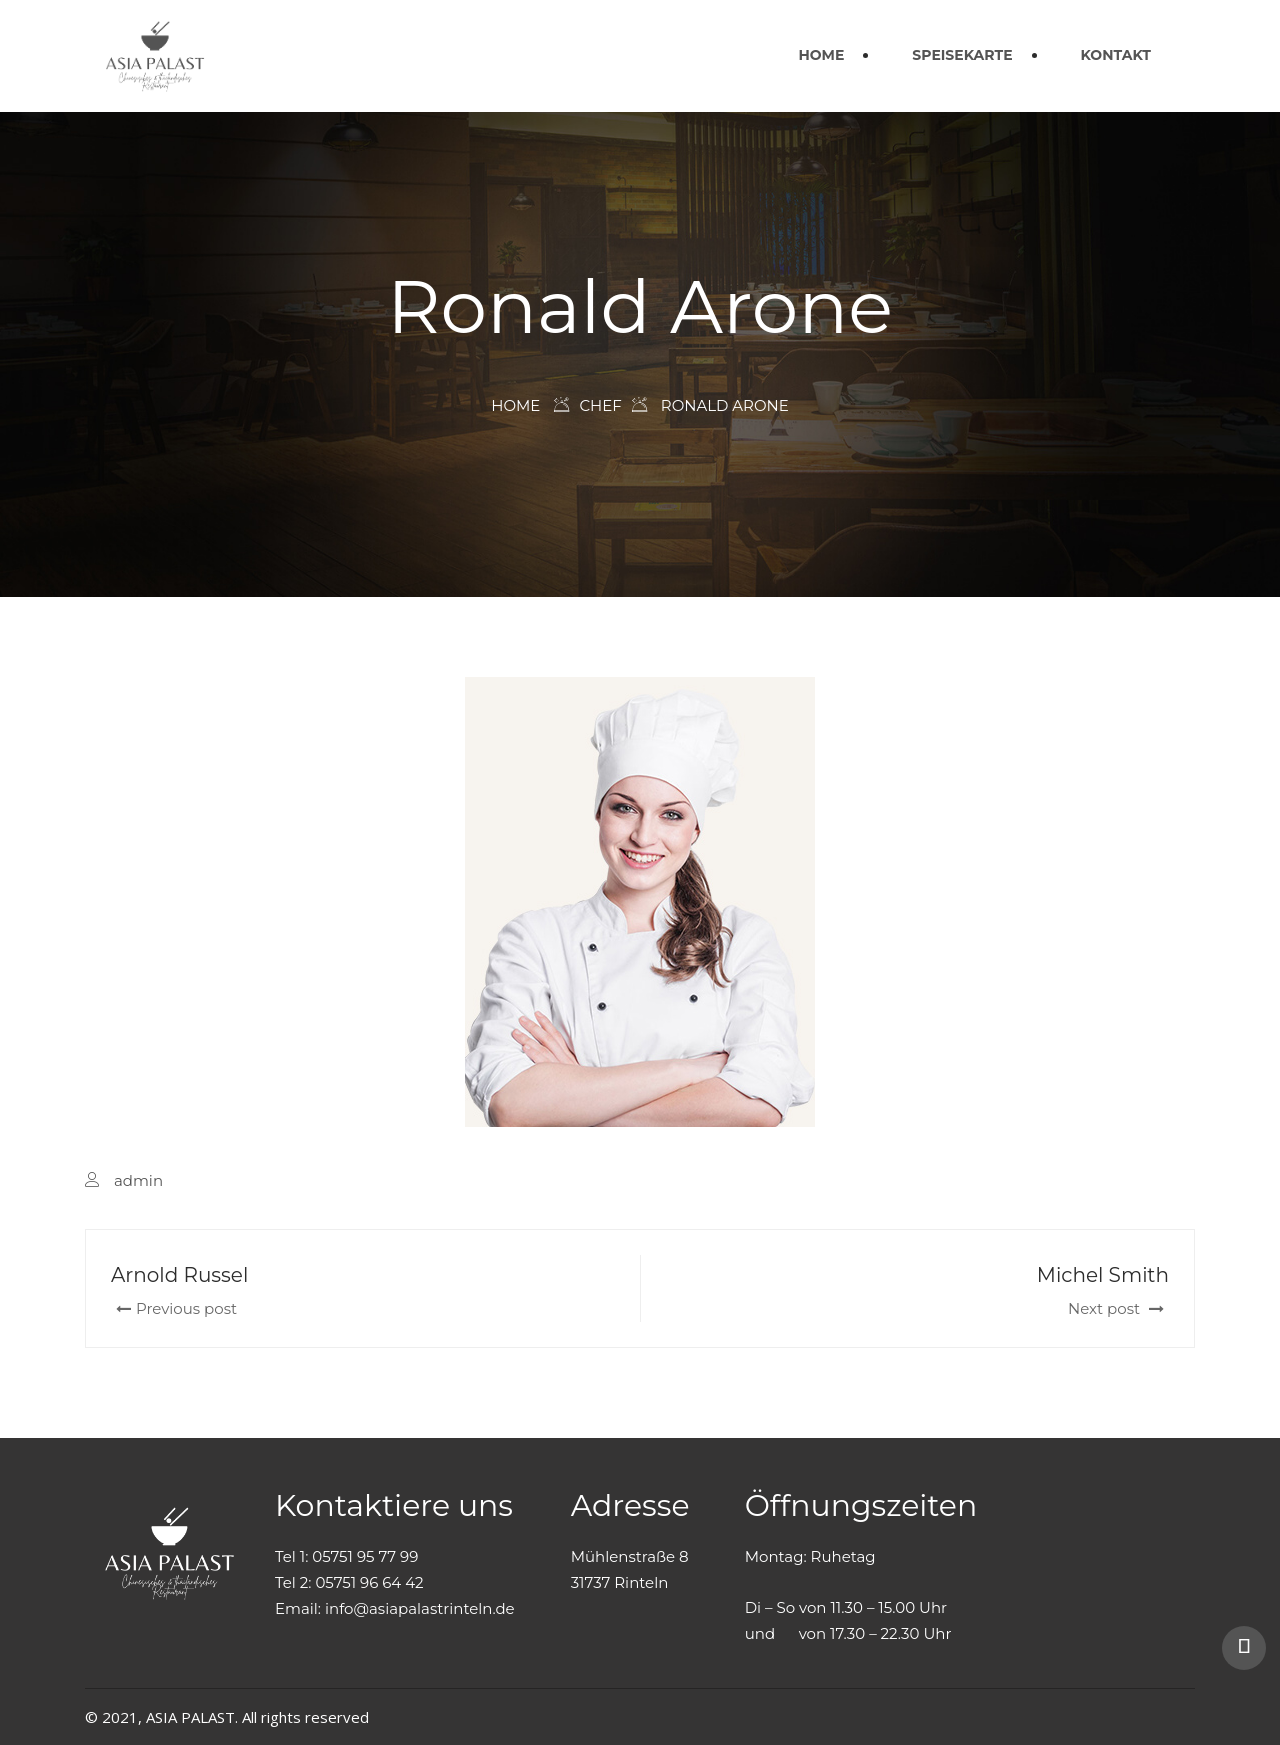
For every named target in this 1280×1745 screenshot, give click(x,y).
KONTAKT (1116, 55)
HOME (821, 55)
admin (138, 1180)
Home (515, 405)
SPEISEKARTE (962, 55)
